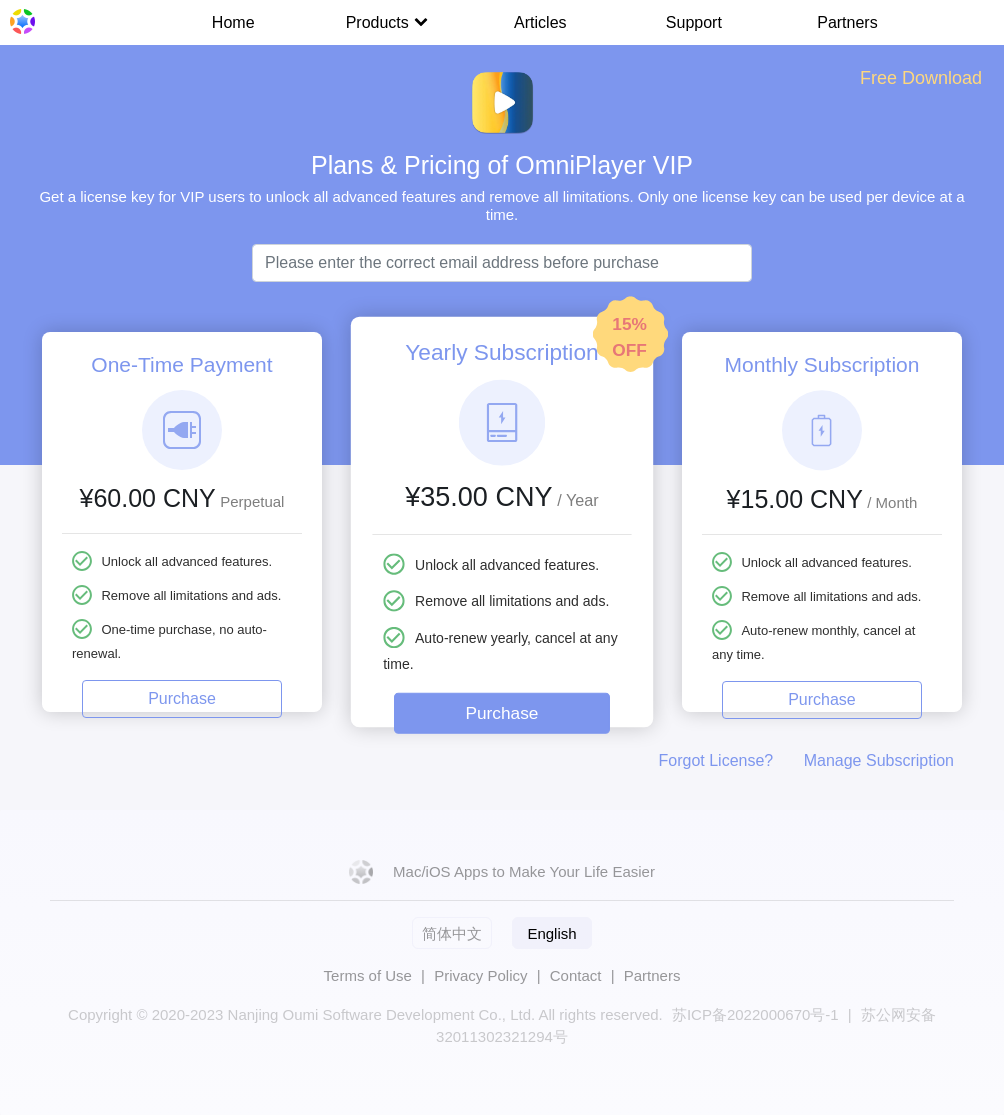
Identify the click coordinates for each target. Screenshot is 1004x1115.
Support (694, 22)
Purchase (182, 698)
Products (387, 22)
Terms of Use (368, 975)
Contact (576, 975)
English (551, 933)
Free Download (921, 78)
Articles (540, 22)
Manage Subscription (879, 760)
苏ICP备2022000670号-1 (755, 1014)
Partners (847, 22)
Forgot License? (716, 760)
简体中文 (452, 933)
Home (233, 22)
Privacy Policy (480, 975)
